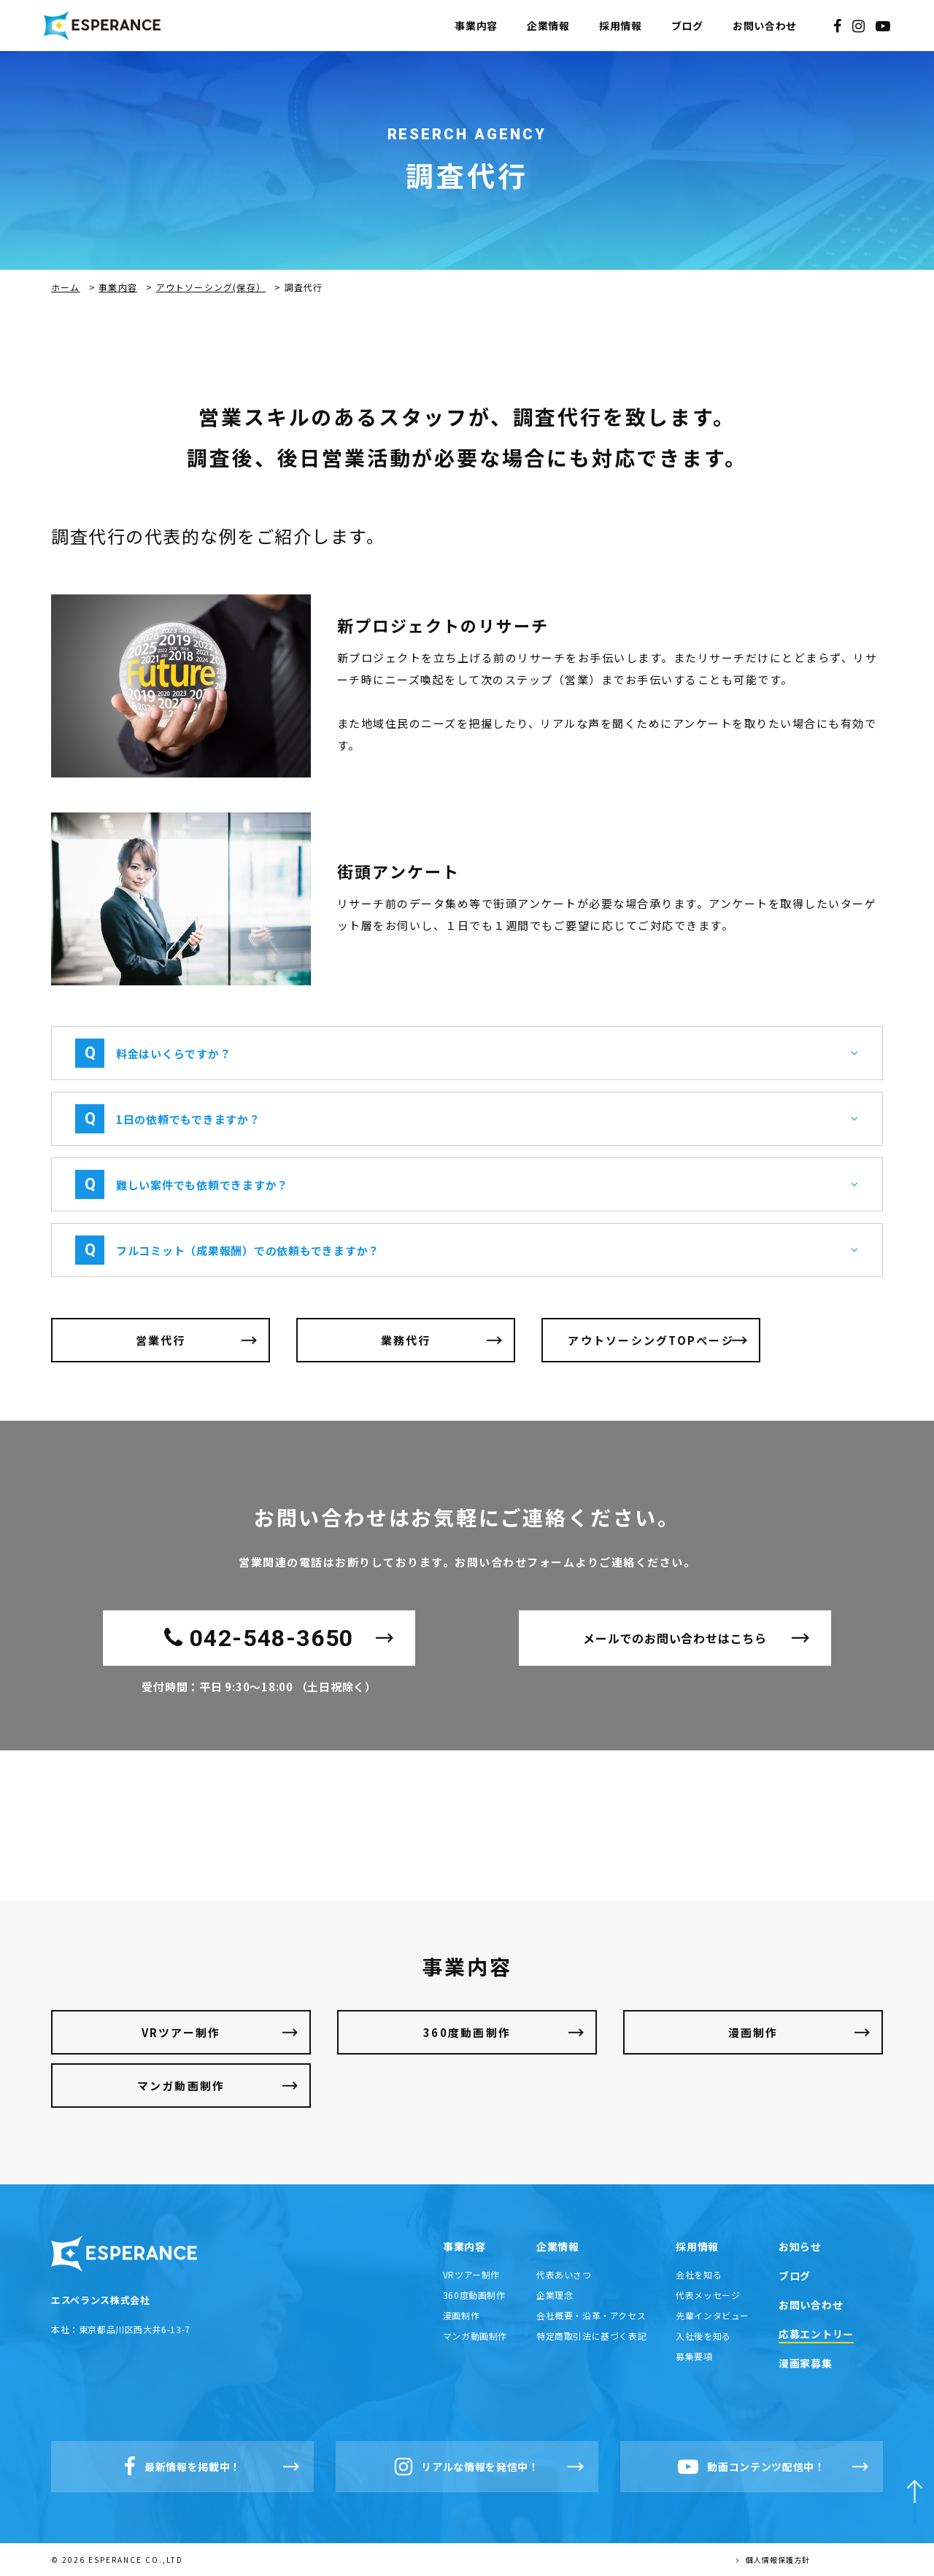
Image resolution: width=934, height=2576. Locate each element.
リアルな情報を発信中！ (467, 2466)
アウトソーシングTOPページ (651, 1340)
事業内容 (476, 25)
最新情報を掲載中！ (182, 2466)
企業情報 (548, 25)
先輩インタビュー (712, 2315)
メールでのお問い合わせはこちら (675, 1638)
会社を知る (699, 2274)
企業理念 (554, 2295)
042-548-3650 (259, 1638)
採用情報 (620, 25)
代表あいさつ (564, 2274)
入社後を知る (703, 2335)
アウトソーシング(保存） (211, 287)
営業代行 (161, 1340)
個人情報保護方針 (773, 2559)
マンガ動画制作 (181, 2085)
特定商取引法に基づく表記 (591, 2335)
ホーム (65, 287)
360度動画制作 (467, 2032)
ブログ (687, 25)
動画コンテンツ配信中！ (751, 2466)
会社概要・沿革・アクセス (591, 2315)
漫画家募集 (806, 2363)
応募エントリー (816, 2334)
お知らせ (800, 2246)
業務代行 (406, 1340)
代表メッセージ (708, 2295)
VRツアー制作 (181, 2032)
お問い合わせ (765, 25)
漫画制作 (752, 2032)
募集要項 (694, 2356)
